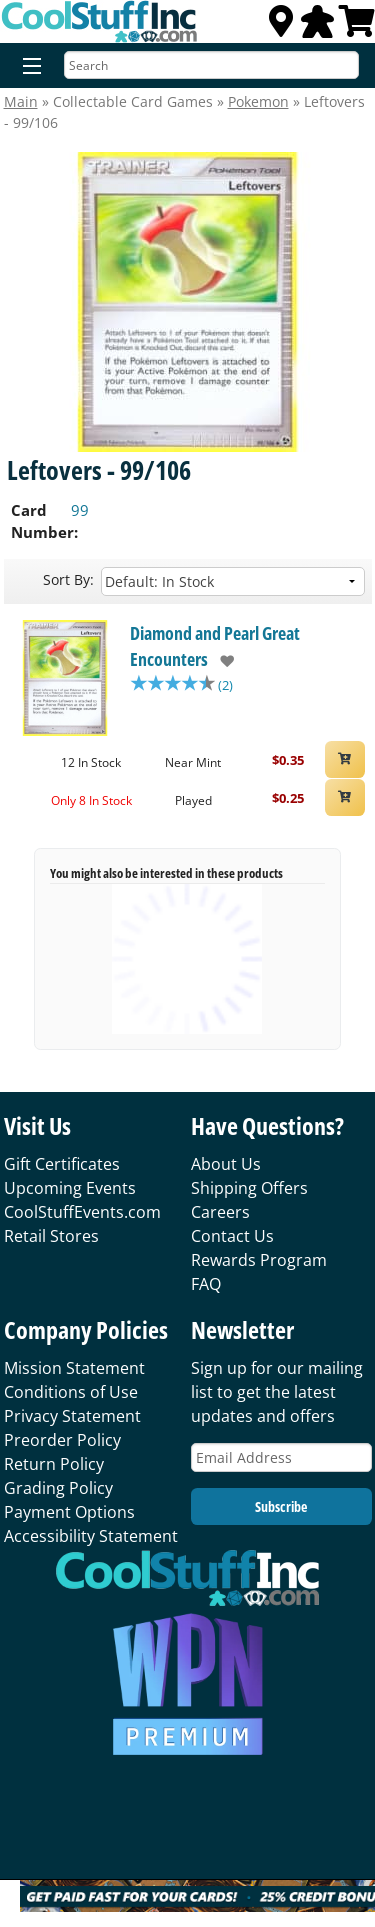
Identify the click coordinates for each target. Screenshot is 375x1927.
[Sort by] (233, 581)
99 (80, 510)
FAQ (206, 1284)
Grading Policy (58, 1488)
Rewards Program (259, 1260)
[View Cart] (357, 27)
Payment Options (69, 1512)
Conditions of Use (71, 1392)
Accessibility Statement (91, 1536)
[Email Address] (281, 1457)
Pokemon (258, 101)
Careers (220, 1212)
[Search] (211, 65)
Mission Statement (74, 1368)
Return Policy (54, 1464)
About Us (226, 1164)
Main (21, 101)
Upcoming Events (70, 1188)
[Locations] (281, 27)
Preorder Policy (62, 1440)
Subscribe (281, 1506)
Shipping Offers (249, 1188)
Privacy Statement (72, 1416)
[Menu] (27, 67)
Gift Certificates (62, 1164)
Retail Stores (51, 1236)
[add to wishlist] (221, 661)
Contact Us (232, 1236)
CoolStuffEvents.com (82, 1212)
